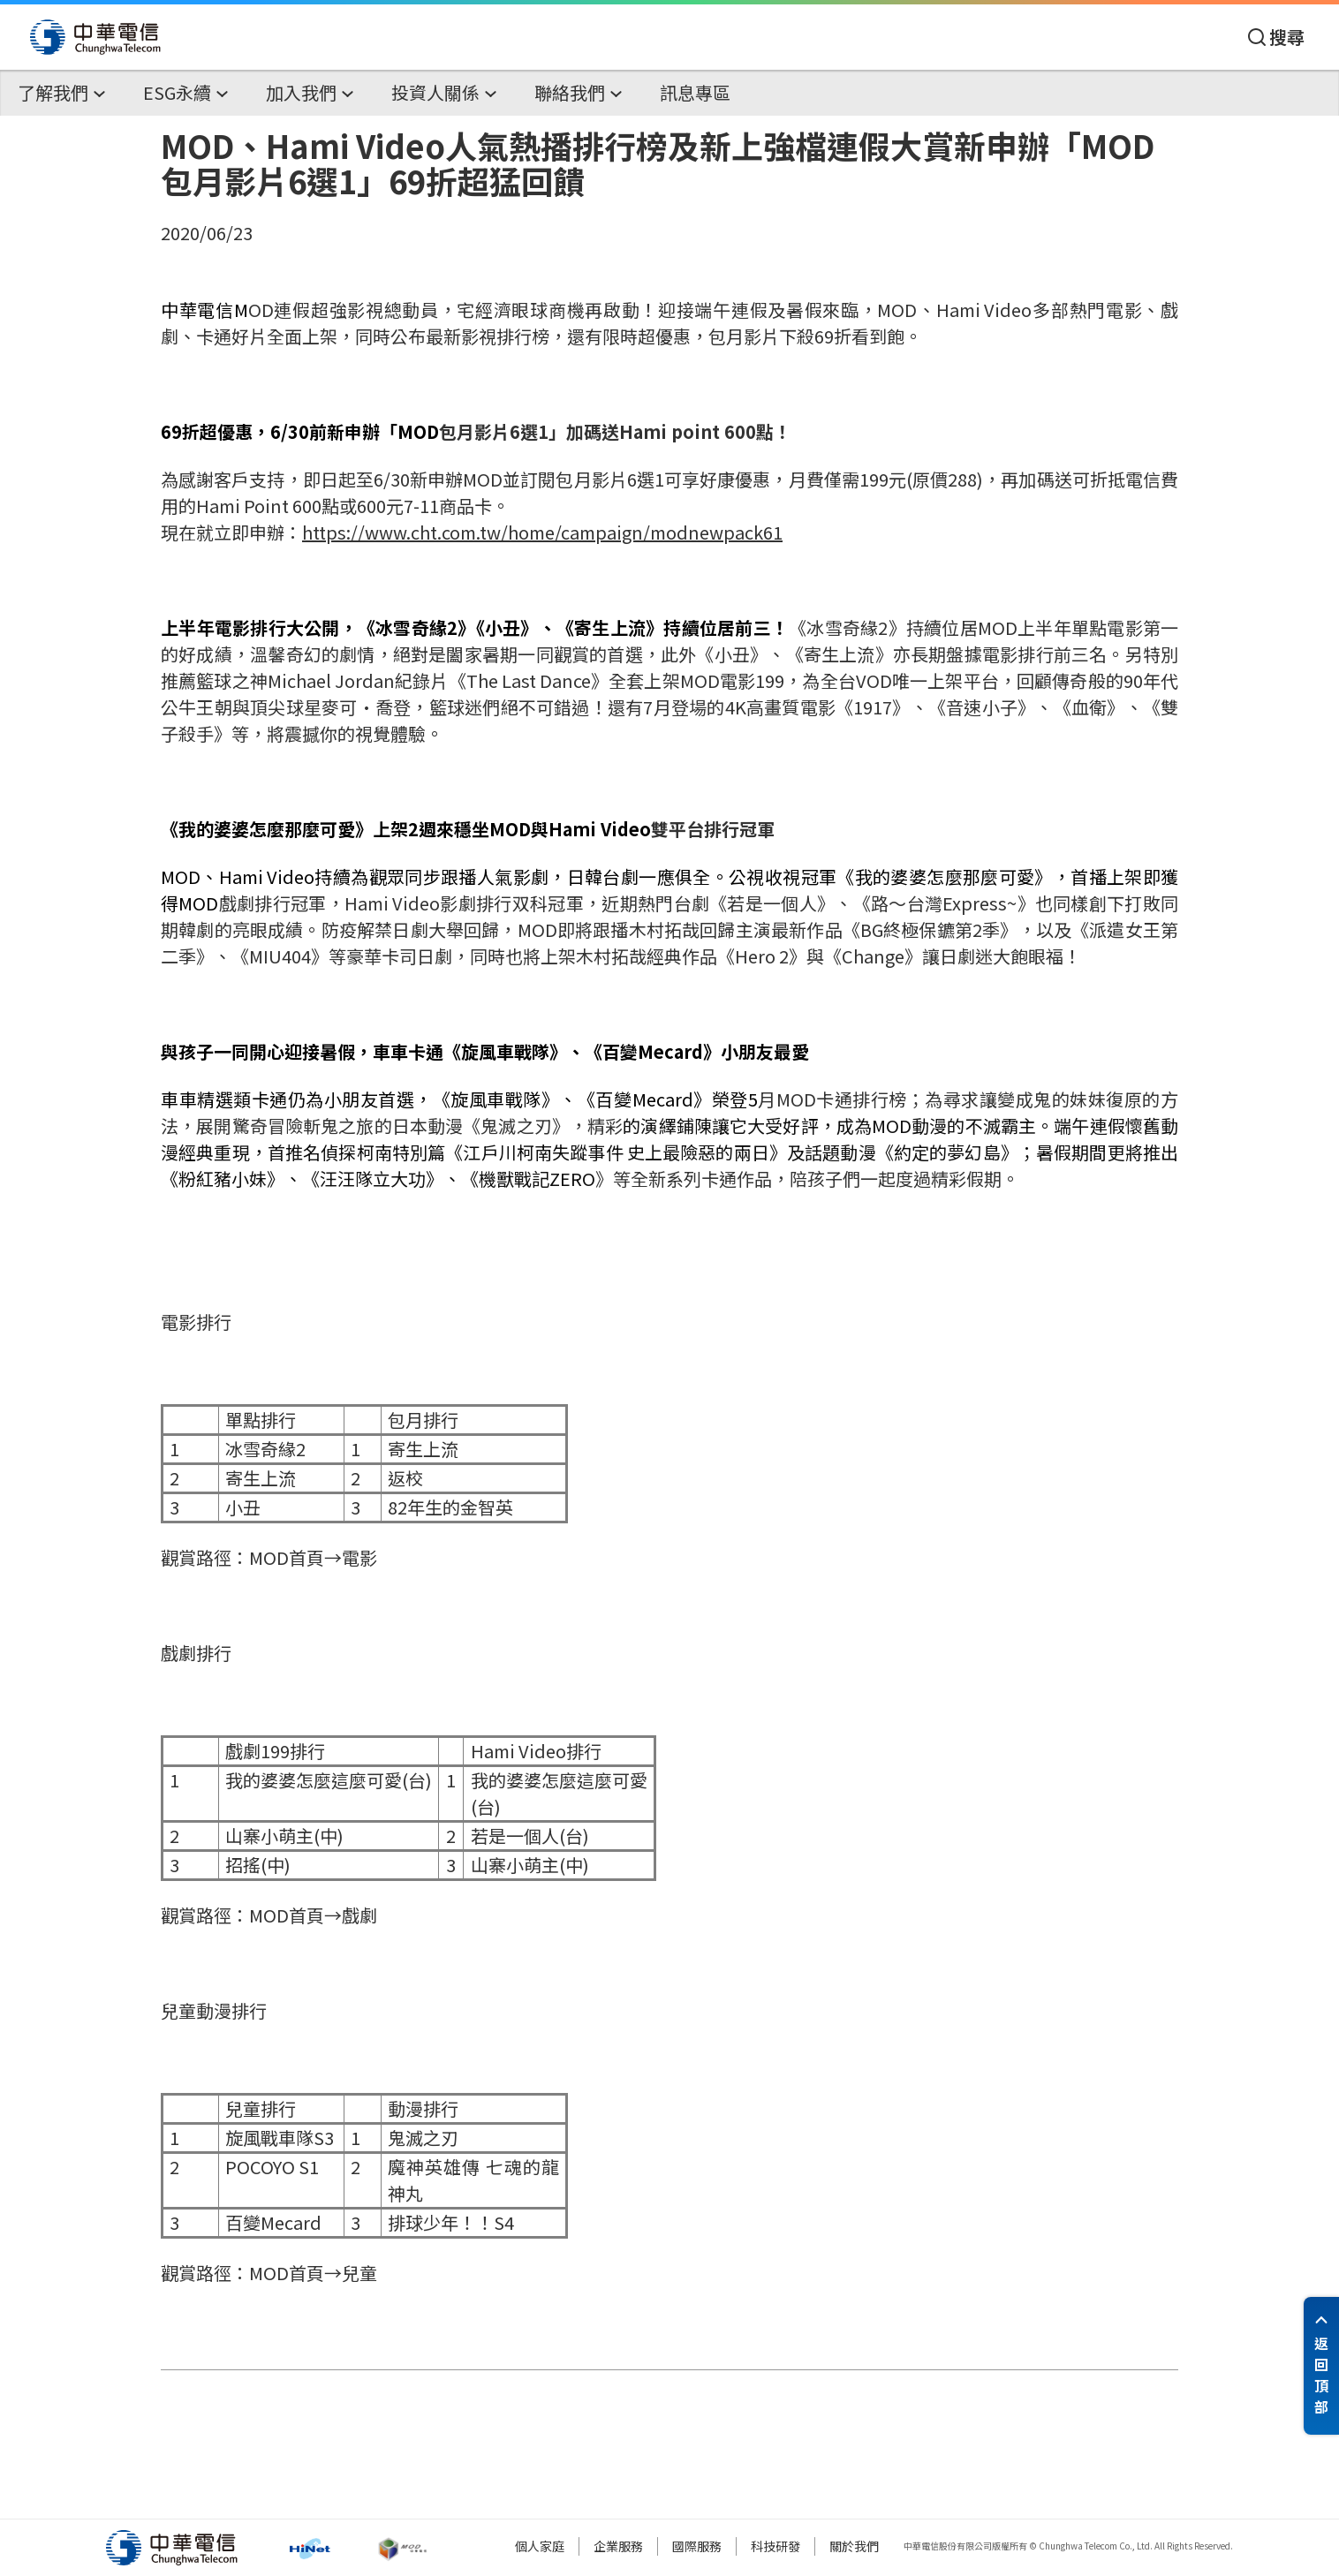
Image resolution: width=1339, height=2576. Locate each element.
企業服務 (618, 2546)
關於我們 (854, 2546)
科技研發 (775, 2546)
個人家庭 (539, 2546)
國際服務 (697, 2546)
